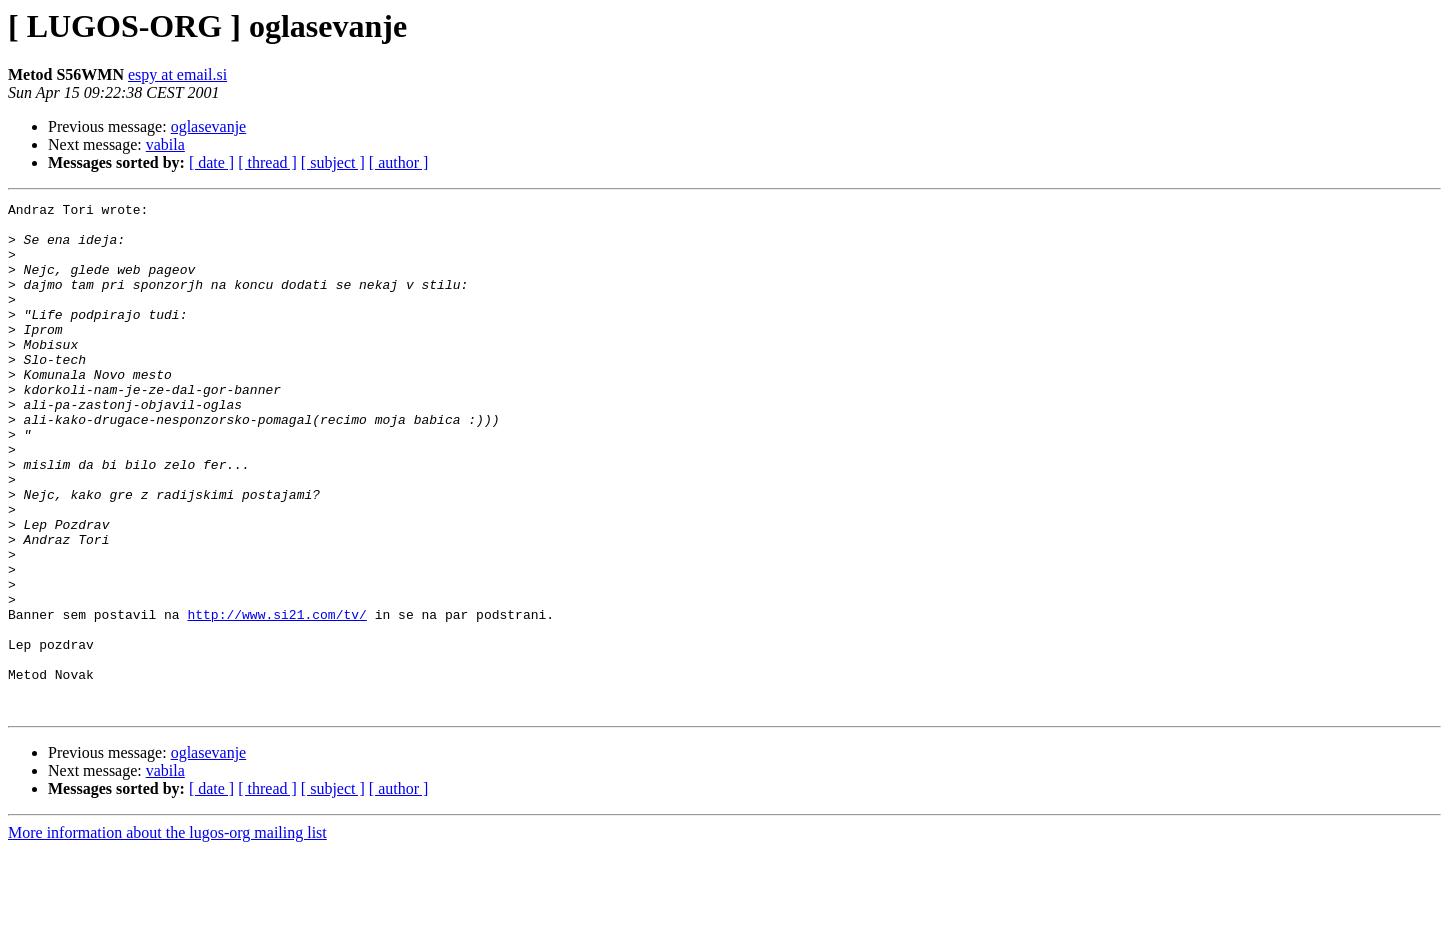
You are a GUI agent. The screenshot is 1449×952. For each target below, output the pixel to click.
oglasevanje (209, 126)
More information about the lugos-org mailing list (167, 934)
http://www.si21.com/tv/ (276, 698)
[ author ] (399, 162)
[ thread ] (267, 162)
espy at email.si (177, 74)
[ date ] (211, 162)
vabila (165, 144)
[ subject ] (333, 162)
